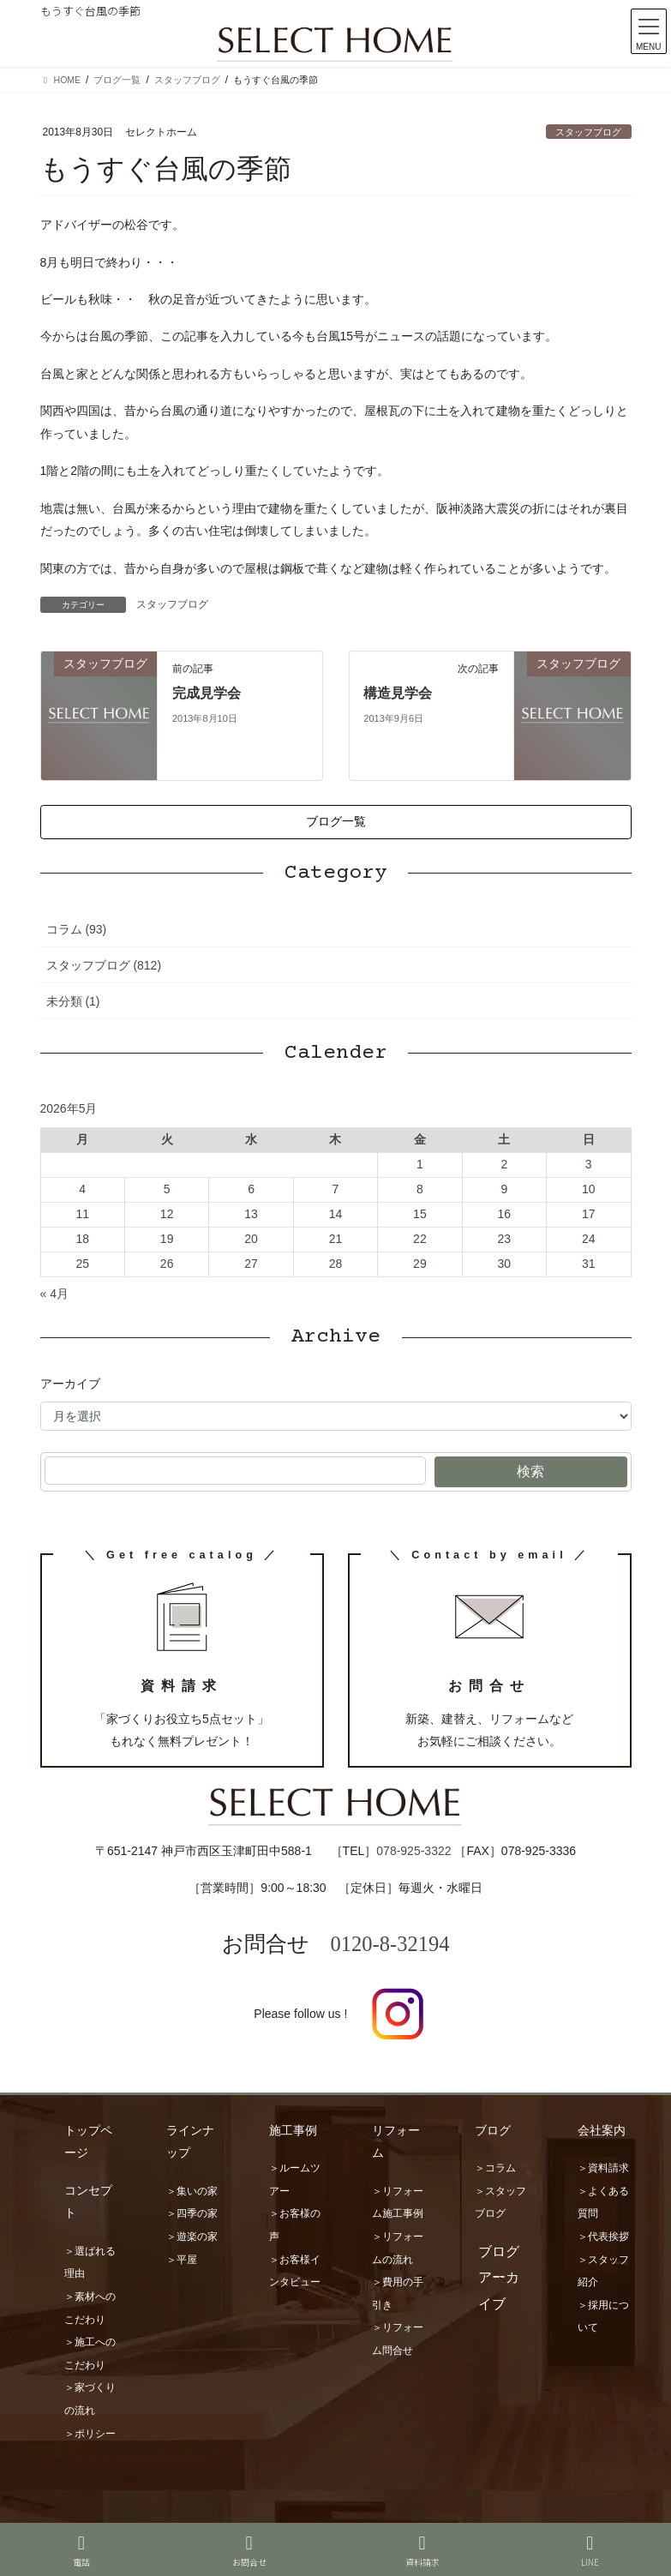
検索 (530, 1471)
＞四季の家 (192, 2213)
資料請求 (422, 2550)
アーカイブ (70, 1383)
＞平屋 (181, 2260)
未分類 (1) (73, 1001)
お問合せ (249, 2550)
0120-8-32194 (390, 1943)
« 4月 (54, 1293)
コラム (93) (76, 929)
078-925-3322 (413, 1851)
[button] (336, 822)
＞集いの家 (192, 2191)
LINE (590, 2550)
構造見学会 (397, 693)
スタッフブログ (588, 132)
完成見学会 (206, 693)
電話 (81, 2550)
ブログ (493, 2130)
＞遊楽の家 (192, 2237)
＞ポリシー (90, 2434)
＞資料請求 (603, 2168)
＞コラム (495, 2168)
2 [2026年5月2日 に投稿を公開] (503, 1164)
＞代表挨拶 (603, 2237)
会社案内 (602, 2130)
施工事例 (293, 2130)
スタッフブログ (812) (104, 965)
